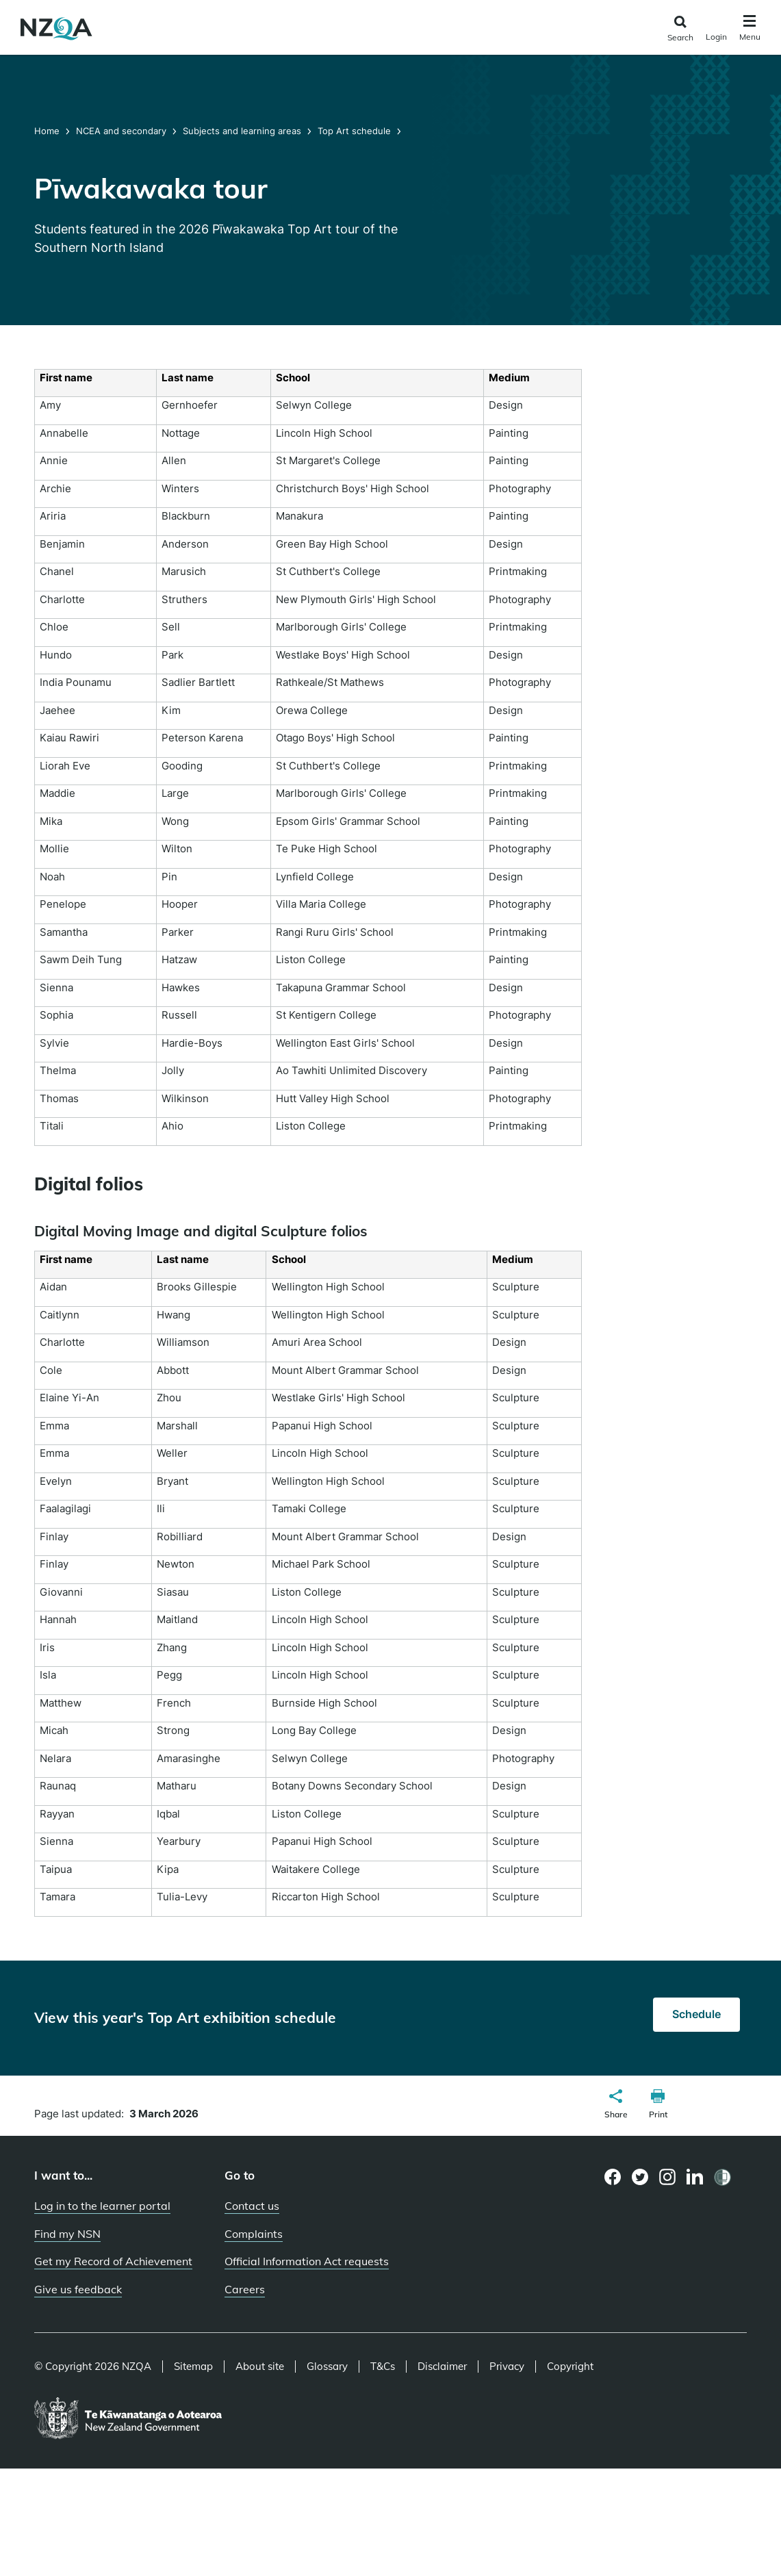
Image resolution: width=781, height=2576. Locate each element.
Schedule (696, 2014)
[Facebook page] (613, 2177)
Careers (245, 2289)
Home (48, 130)
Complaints (254, 2234)
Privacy (506, 2366)
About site (259, 2366)
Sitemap (193, 2366)
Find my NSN (67, 2234)
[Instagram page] (667, 2177)
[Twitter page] (640, 2177)
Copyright (570, 2366)
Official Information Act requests (307, 2261)
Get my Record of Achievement (113, 2261)
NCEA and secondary (121, 130)
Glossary (327, 2366)
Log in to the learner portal (102, 2205)
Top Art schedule (354, 130)
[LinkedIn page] (695, 2177)
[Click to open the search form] (680, 29)
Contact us (252, 2205)
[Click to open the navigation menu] (749, 29)
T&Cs (382, 2366)
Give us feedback (78, 2289)
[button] (616, 2105)
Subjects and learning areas (242, 130)
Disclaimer (442, 2366)
